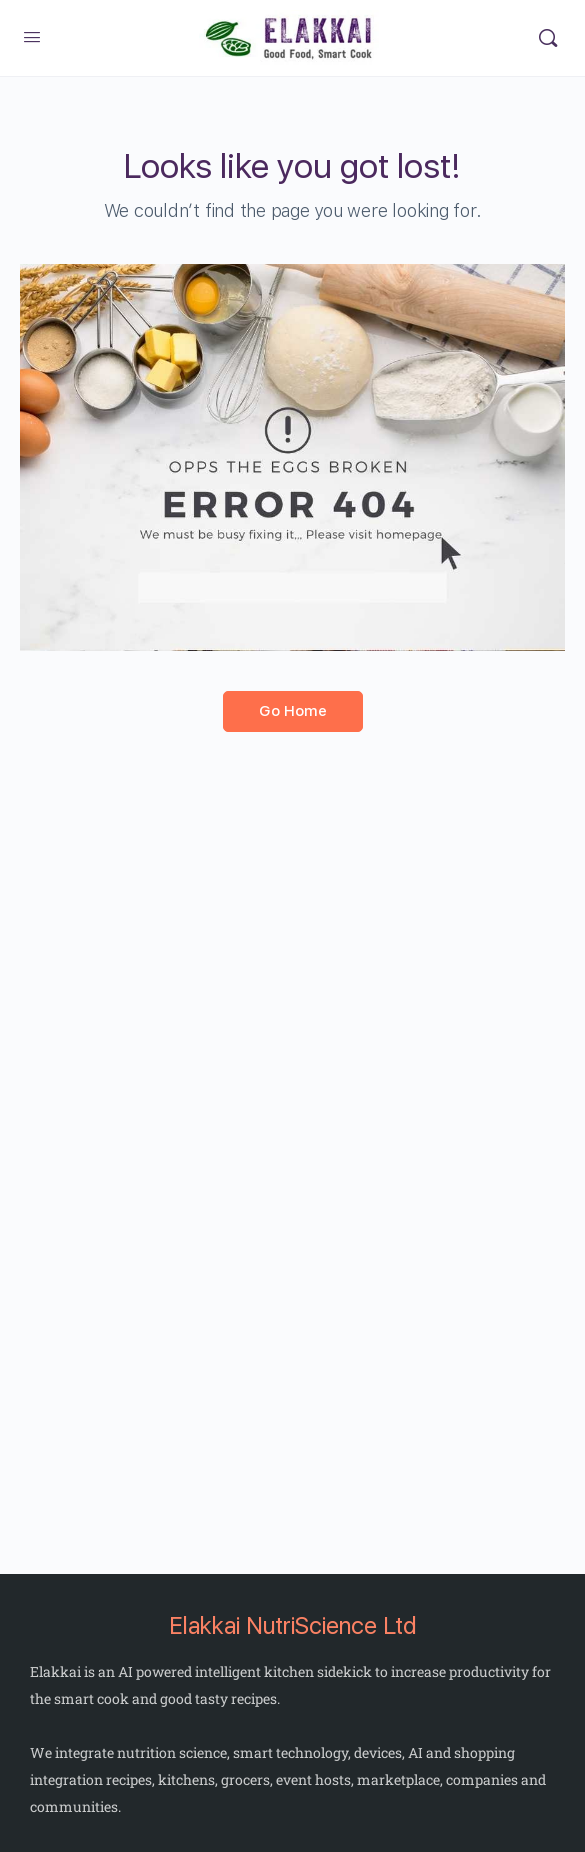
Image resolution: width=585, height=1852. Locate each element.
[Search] (548, 38)
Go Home (293, 711)
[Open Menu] (32, 37)
